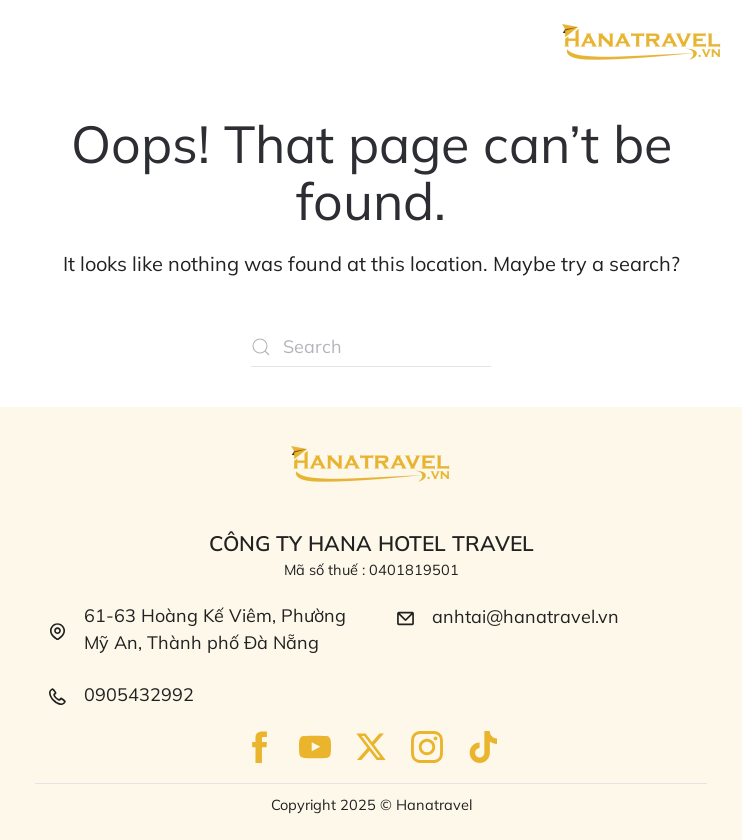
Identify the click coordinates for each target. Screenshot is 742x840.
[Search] (371, 347)
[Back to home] (642, 43)
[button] (37, 40)
